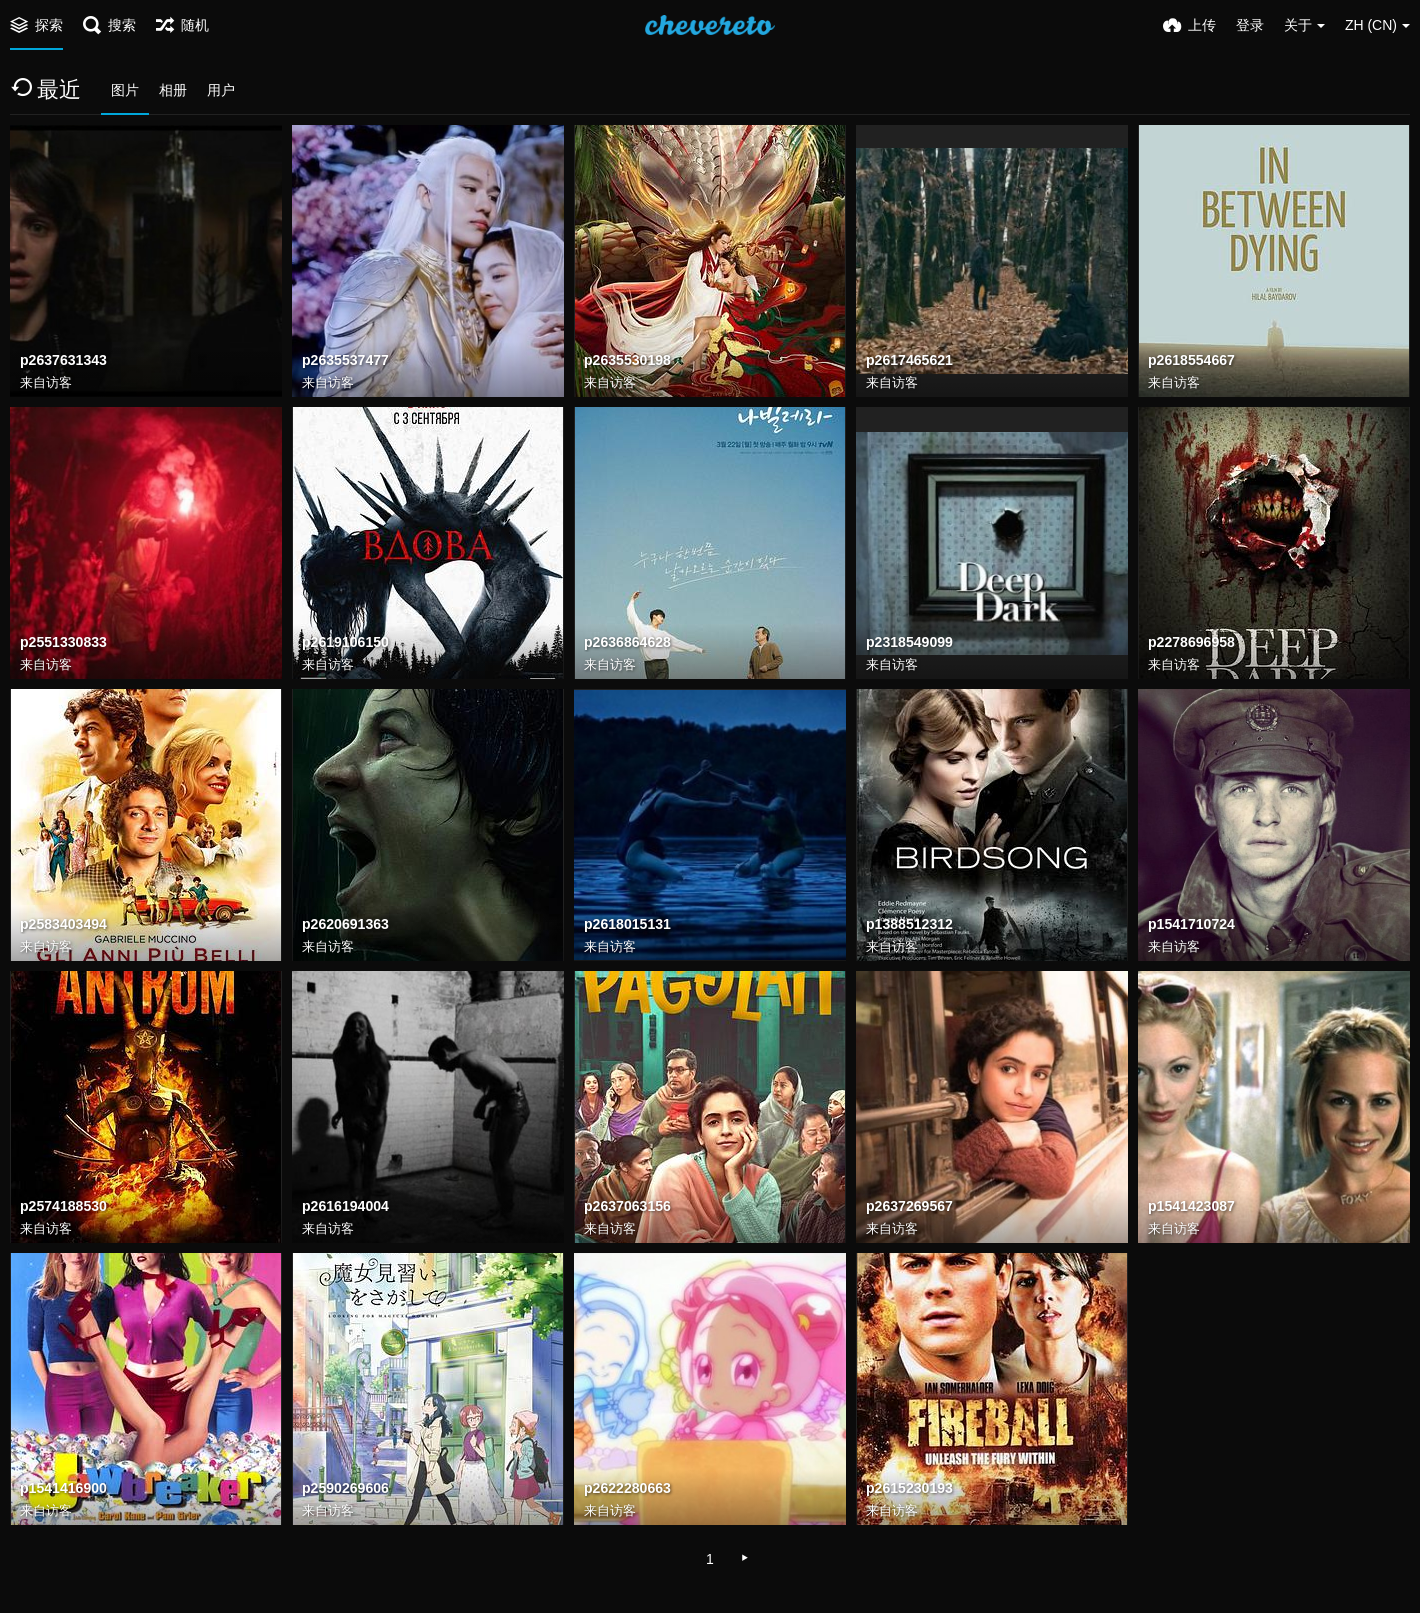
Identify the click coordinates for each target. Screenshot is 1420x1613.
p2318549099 (909, 643)
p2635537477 (345, 361)
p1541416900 (63, 1489)
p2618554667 (1191, 361)
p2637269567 (909, 1207)
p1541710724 (1191, 925)
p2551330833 (63, 643)
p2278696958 (1191, 643)
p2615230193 (909, 1489)
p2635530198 (627, 361)
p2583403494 (63, 925)
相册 (173, 90)
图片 (125, 90)
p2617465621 (909, 361)
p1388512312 (909, 925)
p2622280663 (627, 1489)
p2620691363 (345, 925)
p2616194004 (345, 1207)
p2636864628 (627, 643)
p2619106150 (345, 643)
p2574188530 (63, 1207)
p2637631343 (63, 361)
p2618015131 (627, 925)
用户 (221, 90)
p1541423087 (1191, 1207)
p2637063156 (627, 1207)
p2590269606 (345, 1489)
